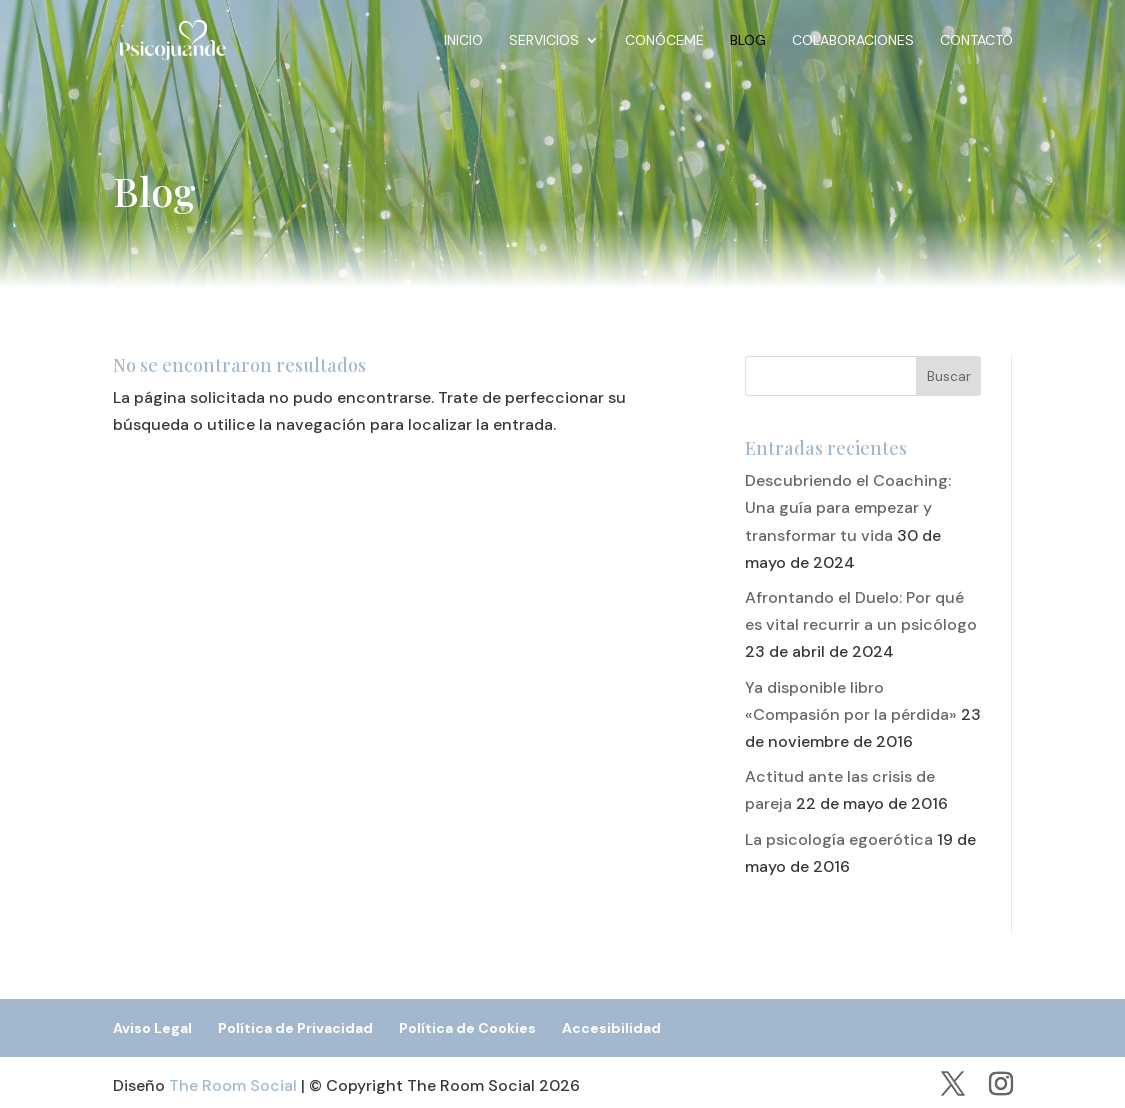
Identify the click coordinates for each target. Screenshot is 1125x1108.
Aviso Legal (152, 1028)
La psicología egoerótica (839, 839)
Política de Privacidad (295, 1028)
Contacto (976, 41)
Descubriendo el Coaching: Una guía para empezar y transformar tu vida (848, 507)
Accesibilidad (611, 1028)
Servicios (544, 41)
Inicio (463, 41)
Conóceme (664, 41)
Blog (748, 41)
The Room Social (233, 1085)
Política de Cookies (467, 1028)
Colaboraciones (853, 41)
